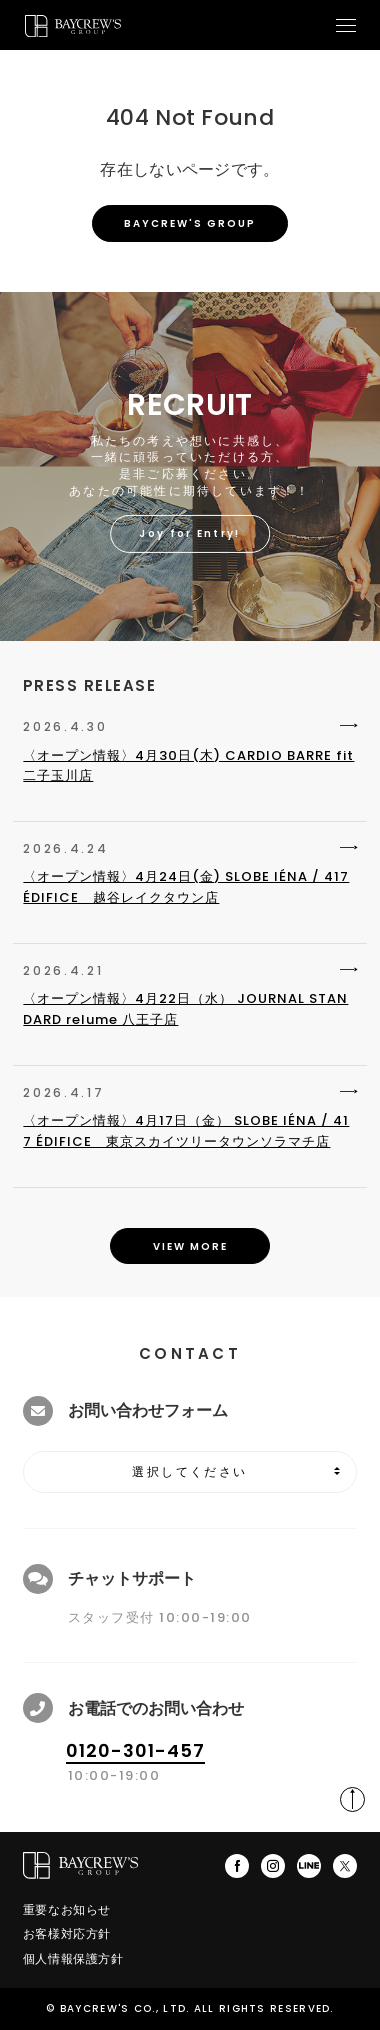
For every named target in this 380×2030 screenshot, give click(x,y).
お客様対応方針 (67, 1933)
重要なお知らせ (67, 1909)
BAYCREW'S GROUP (190, 223)
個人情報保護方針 (73, 1958)
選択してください (189, 1472)
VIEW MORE (190, 1246)
